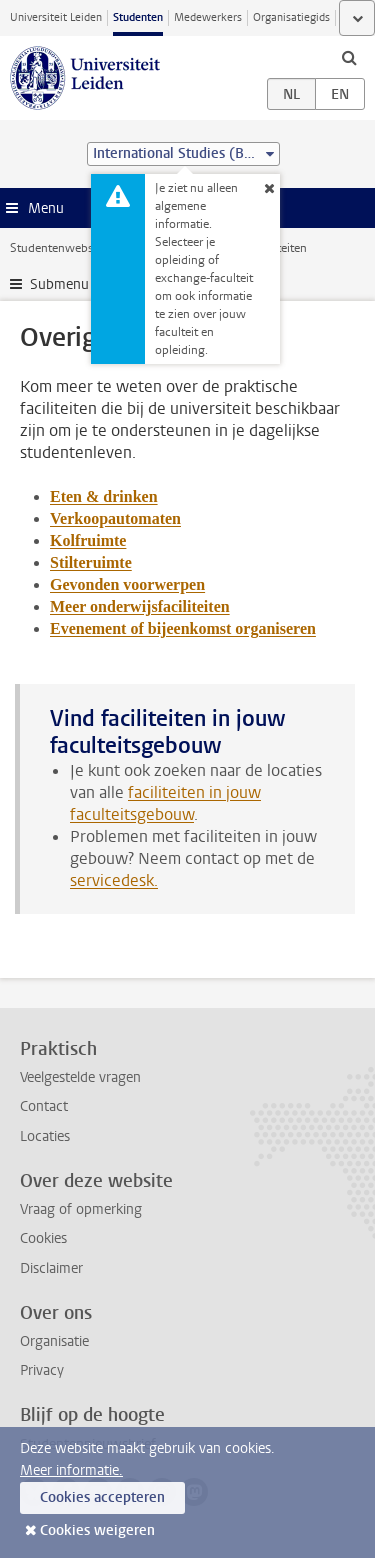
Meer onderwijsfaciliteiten (140, 606)
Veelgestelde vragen (80, 1077)
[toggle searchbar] (349, 57)
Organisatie (54, 1341)
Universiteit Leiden (56, 17)
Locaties (45, 1136)
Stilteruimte (91, 562)
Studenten (138, 17)
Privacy (42, 1370)
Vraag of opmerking (81, 1209)
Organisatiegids (291, 17)
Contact (44, 1106)
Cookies (43, 1238)
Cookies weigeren (97, 1530)
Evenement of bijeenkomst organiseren (183, 628)
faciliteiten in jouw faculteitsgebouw (165, 803)
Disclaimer (51, 1268)
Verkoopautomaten (115, 518)
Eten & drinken (104, 496)
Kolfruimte (88, 540)
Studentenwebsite (58, 248)
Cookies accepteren (102, 1497)
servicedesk (112, 880)
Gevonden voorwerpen (127, 584)
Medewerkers (208, 17)
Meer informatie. (71, 1470)
